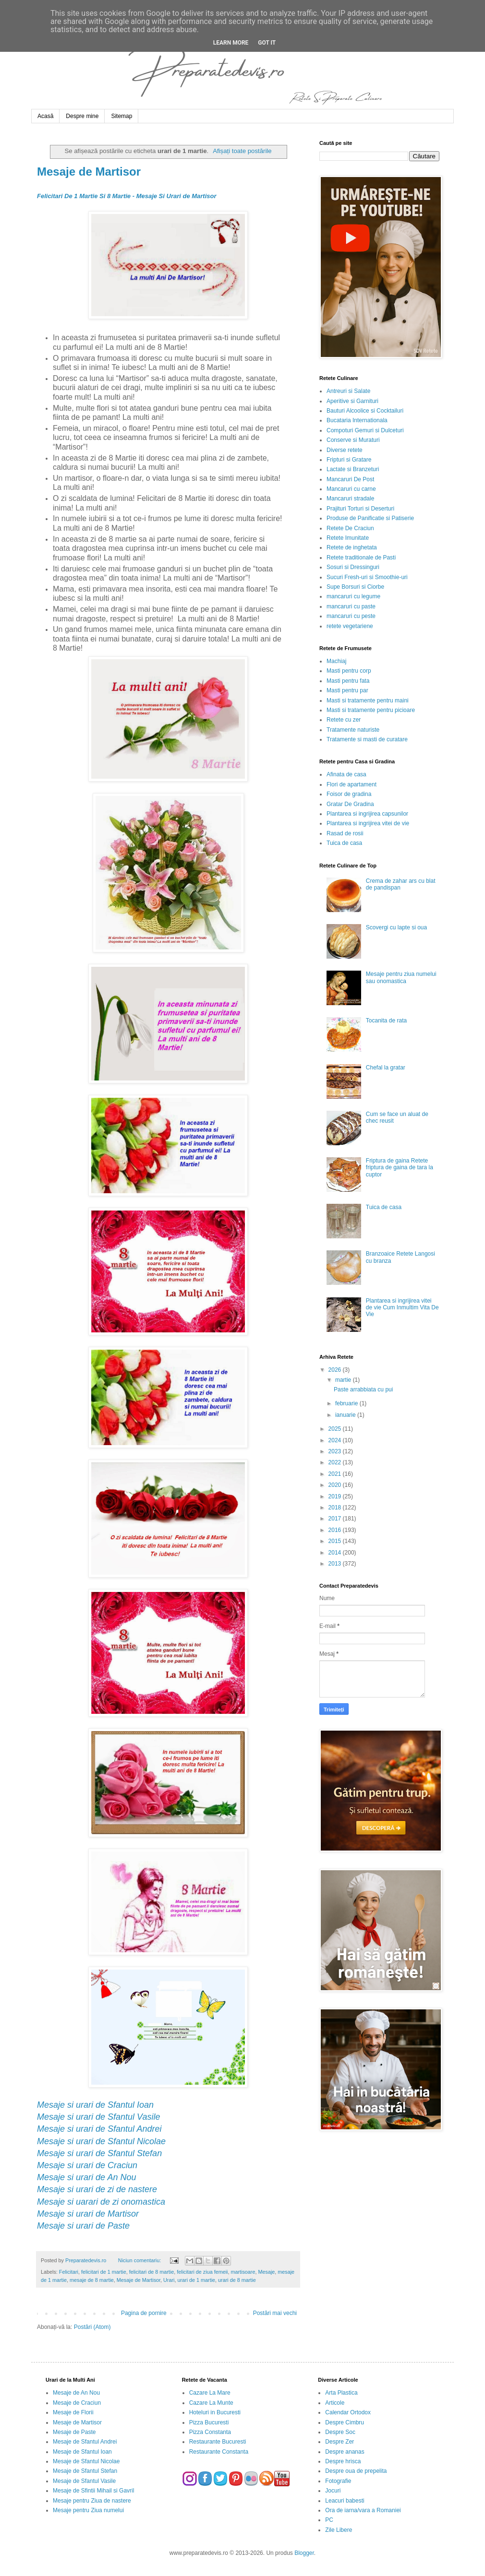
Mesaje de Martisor (89, 171)
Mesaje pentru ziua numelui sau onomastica (401, 977)
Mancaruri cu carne (351, 489)
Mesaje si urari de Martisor (88, 2214)
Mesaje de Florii (73, 2412)
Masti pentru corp (349, 670)
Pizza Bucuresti (209, 2422)
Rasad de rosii (345, 833)
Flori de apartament (351, 784)
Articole (334, 2402)
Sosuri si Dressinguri (353, 567)
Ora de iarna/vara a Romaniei (362, 2510)
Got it (267, 42)
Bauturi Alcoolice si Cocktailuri (365, 410)
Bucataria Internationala (357, 420)
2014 (335, 1552)
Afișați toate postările (242, 150)
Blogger (304, 2553)
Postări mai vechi (275, 2313)
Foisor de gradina (349, 794)
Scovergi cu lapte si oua (396, 927)
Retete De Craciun (350, 528)
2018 (335, 1507)
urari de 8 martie (237, 2280)
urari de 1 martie (196, 2280)
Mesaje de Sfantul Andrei (85, 2441)
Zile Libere (338, 2530)
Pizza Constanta (210, 2432)
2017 (335, 1518)
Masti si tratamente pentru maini (368, 700)
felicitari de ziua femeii (202, 2272)
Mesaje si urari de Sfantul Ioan (95, 2105)
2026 (335, 1369)
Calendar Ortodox (348, 2412)
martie (344, 1380)
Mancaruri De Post (350, 479)
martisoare (242, 2272)
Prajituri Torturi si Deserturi (360, 508)
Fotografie (338, 2481)
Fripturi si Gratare (349, 459)
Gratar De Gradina (350, 804)
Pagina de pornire (144, 2313)
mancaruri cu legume (353, 596)
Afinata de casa (346, 774)
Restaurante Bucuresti (217, 2441)
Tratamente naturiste (353, 729)
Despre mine (82, 116)
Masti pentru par (347, 690)
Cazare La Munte (211, 2402)
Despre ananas (344, 2451)
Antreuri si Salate (348, 391)
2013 (335, 1563)
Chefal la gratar (385, 1067)
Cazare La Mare (209, 2392)
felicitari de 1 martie (103, 2272)
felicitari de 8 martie (151, 2272)
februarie (347, 1403)
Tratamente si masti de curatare (367, 739)
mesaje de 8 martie (92, 2280)
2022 (335, 1462)
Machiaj (336, 661)
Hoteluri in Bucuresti (215, 2412)
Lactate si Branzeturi (353, 469)
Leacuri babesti (344, 2500)
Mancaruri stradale (350, 498)
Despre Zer (339, 2441)
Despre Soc (340, 2432)
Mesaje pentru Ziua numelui (88, 2510)
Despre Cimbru (344, 2422)
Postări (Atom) (92, 2327)
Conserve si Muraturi (353, 440)
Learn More (231, 42)
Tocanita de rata (386, 1020)
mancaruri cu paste (351, 606)
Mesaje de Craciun (77, 2402)
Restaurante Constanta (218, 2451)
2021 (335, 1474)
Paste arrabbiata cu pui (363, 1389)
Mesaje (266, 2272)
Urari (168, 2280)
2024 (335, 1440)
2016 (335, 1530)
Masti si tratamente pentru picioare (371, 710)
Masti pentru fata (348, 680)
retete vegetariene (350, 626)
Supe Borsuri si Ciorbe (355, 586)
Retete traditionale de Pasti (361, 557)
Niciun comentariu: (140, 2260)
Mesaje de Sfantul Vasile (84, 2481)
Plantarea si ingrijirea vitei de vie (368, 823)
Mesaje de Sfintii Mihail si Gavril (93, 2490)
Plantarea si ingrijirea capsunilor (367, 813)
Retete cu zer (344, 719)
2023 (335, 1451)
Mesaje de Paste (74, 2432)
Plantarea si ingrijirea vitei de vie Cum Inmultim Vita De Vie (402, 1307)
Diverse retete (345, 450)
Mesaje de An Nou (76, 2392)
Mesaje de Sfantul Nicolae (86, 2461)
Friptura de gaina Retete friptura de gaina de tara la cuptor (399, 1167)
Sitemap (121, 116)
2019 (335, 1496)
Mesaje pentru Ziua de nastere (92, 2500)
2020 (335, 1485)
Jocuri (332, 2490)
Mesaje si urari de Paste (83, 2226)
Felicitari (68, 2272)
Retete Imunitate (348, 537)
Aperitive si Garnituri (352, 401)
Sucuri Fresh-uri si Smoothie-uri (367, 577)
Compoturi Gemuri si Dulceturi (365, 430)
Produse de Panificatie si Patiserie (370, 518)
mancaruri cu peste (351, 616)
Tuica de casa (344, 843)
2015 (335, 1541)
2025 (335, 1428)
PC (329, 2520)
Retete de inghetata (352, 547)
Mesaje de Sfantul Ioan (82, 2451)
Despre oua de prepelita (356, 2471)
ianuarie (346, 1415)
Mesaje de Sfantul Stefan (85, 2471)
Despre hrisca (343, 2461)
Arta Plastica (341, 2392)
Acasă (45, 116)
